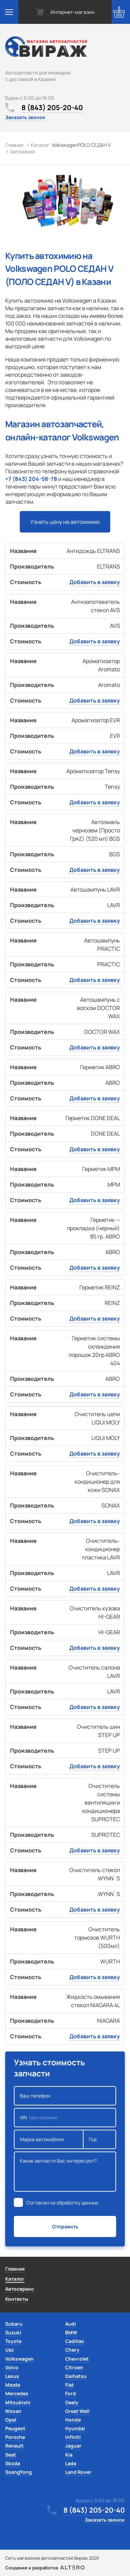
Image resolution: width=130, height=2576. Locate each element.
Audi (70, 2323)
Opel (10, 2419)
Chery (72, 2349)
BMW (71, 2332)
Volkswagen (19, 2358)
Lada (70, 2463)
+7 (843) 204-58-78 (31, 479)
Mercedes (16, 2393)
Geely (71, 2402)
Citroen (74, 2367)
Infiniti (73, 2437)
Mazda (12, 2384)
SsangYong (18, 2472)
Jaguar (73, 2445)
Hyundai (75, 2428)
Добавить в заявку (94, 582)
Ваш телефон (65, 2096)
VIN (65, 2118)
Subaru (14, 2323)
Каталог (15, 2278)
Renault (14, 2445)
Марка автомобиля (49, 2139)
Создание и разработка (45, 2568)
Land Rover (78, 2472)
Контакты (16, 2299)
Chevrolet (77, 2358)
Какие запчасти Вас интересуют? (65, 2171)
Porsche (15, 2437)
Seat (10, 2454)
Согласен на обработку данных (62, 2202)
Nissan (13, 2411)
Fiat (69, 2384)
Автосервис (19, 2289)
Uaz (9, 2349)
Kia (68, 2454)
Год (99, 2139)
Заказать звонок (25, 117)
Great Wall (77, 2411)
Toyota (13, 2341)
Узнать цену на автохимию (65, 522)
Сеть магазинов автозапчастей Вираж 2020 (52, 2558)
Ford (70, 2393)
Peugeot (15, 2428)
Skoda (12, 2463)
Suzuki (13, 2332)
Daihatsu (76, 2376)
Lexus (12, 2376)
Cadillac (74, 2341)
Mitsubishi (18, 2402)
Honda (73, 2419)
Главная (15, 2268)
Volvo (11, 2367)
